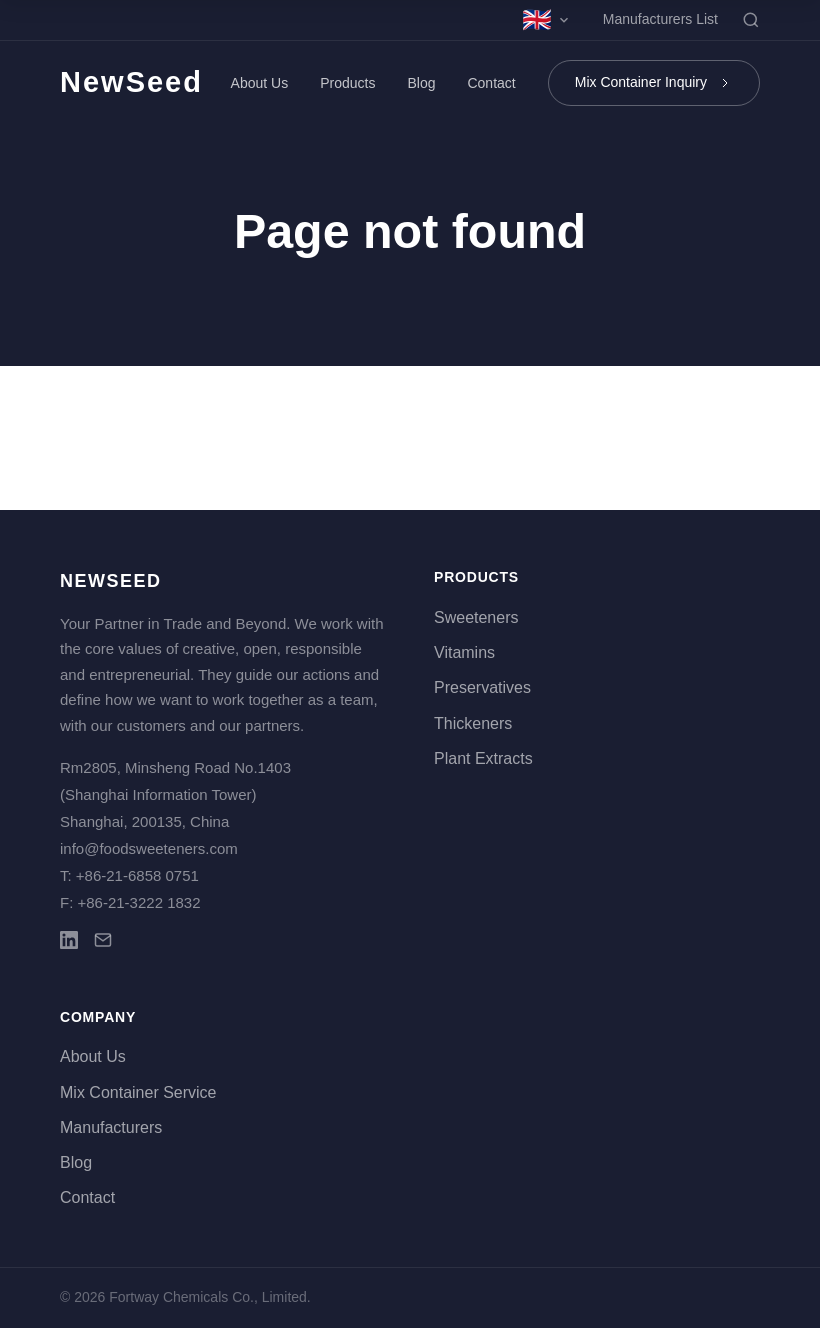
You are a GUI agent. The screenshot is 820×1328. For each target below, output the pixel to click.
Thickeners (473, 723)
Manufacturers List (660, 19)
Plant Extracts (483, 758)
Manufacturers (111, 1127)
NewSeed (131, 82)
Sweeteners (476, 617)
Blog (421, 83)
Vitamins (464, 652)
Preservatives (482, 687)
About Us (260, 83)
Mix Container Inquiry (654, 82)
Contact (491, 83)
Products (347, 83)
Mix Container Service (138, 1092)
